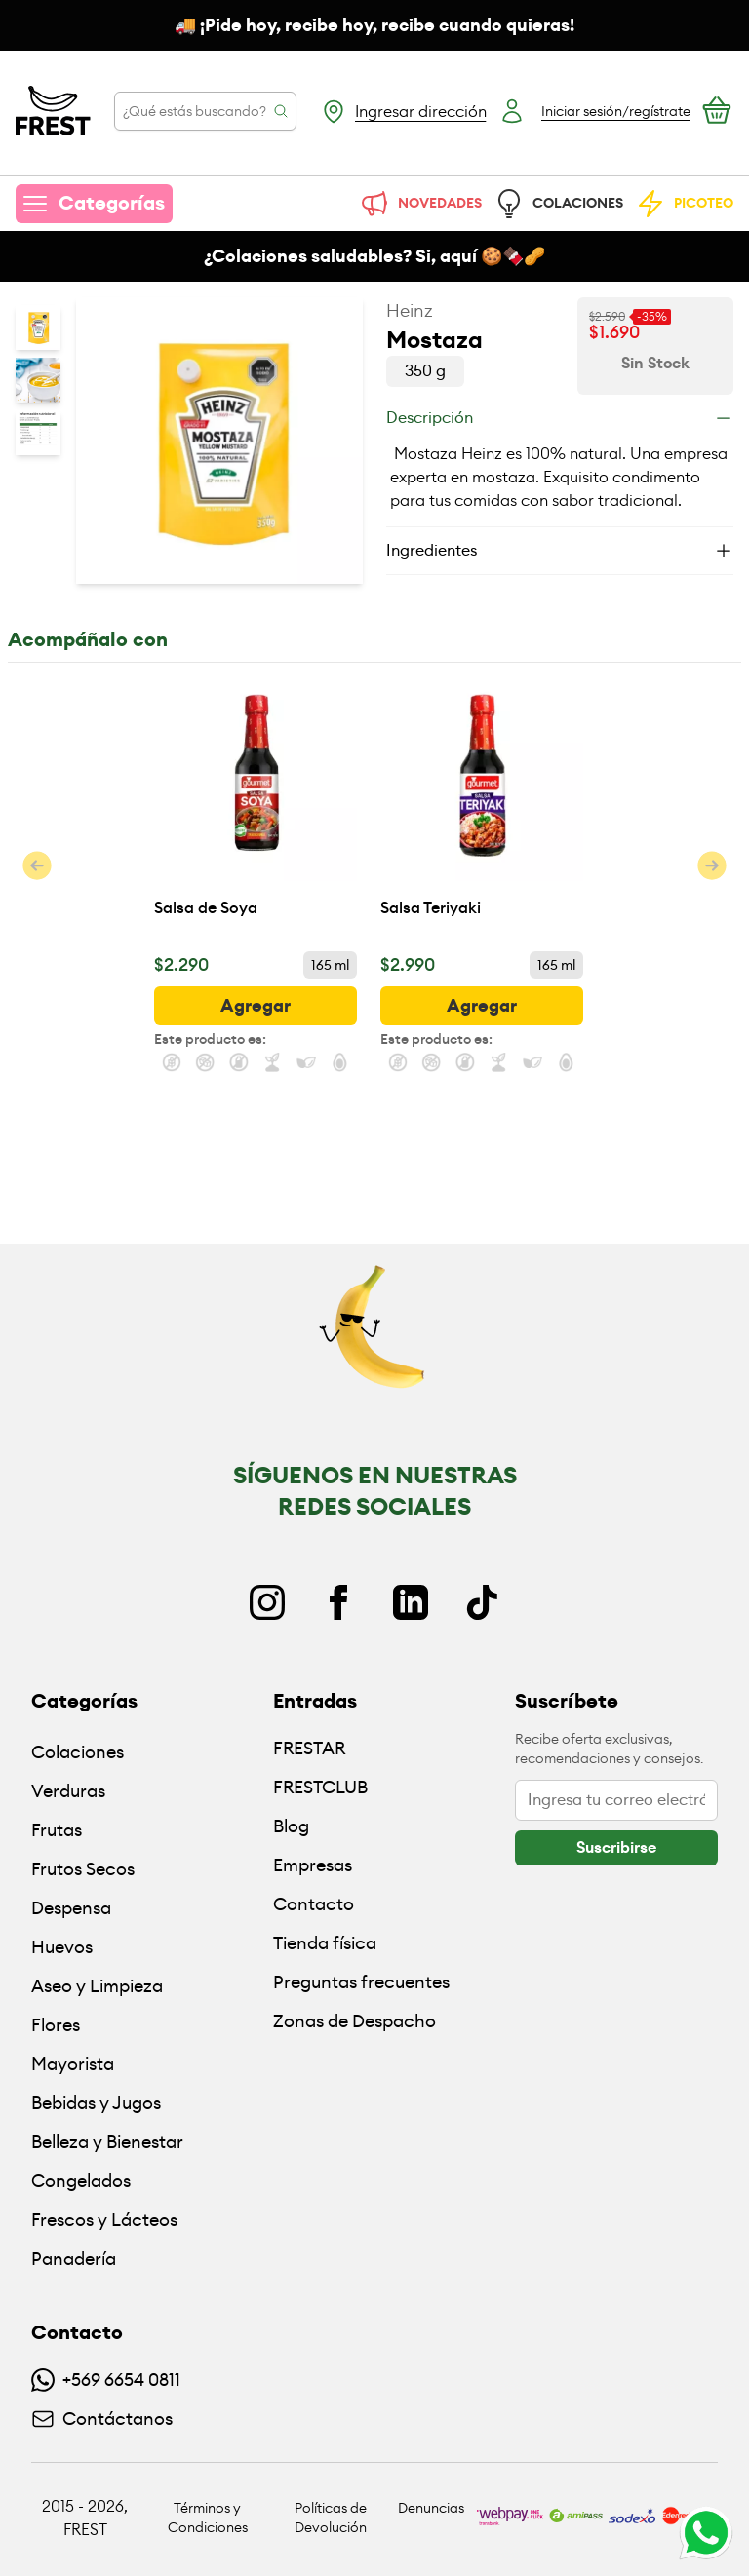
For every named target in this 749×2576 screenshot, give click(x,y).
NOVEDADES (420, 203)
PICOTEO (684, 203)
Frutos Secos (83, 1869)
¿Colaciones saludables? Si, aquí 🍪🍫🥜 (374, 256)
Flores (55, 2025)
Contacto (313, 1904)
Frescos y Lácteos (104, 2220)
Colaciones (77, 1752)
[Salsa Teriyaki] (481, 810)
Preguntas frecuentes (361, 1982)
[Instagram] (267, 1602)
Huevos (62, 1947)
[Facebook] (338, 1602)
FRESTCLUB (320, 1787)
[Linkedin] (410, 1602)
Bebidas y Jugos (96, 2103)
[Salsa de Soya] (255, 810)
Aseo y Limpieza (97, 1986)
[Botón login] (594, 111)
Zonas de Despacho (354, 2021)
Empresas (312, 1865)
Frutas (56, 1830)
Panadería (73, 2259)
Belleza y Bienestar (107, 2142)
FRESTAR (309, 1748)
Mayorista (72, 2064)
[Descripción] (559, 418)
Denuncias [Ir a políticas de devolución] (431, 2508)
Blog (291, 1826)
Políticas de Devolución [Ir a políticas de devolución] (331, 2517)
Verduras (68, 1791)
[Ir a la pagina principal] (53, 111)
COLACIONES (558, 203)
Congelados (81, 2181)
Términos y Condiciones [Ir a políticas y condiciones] (208, 2517)
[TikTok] (481, 1602)
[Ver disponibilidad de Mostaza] (655, 363)
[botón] (255, 1005)
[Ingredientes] (559, 550)
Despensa (71, 1908)
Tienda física (324, 1943)
